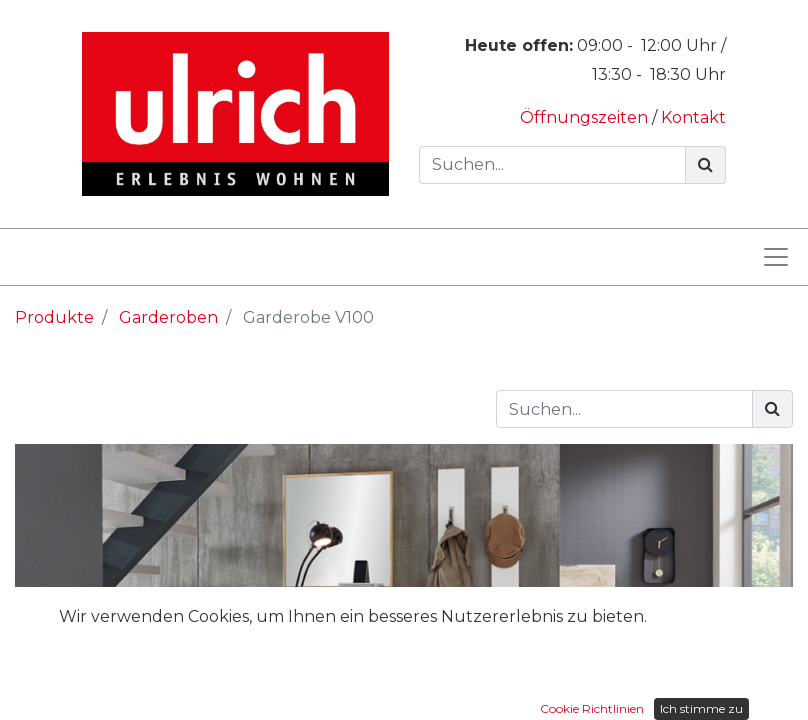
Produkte (54, 317)
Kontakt (693, 117)
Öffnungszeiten (586, 117)
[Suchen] (705, 165)
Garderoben (168, 317)
